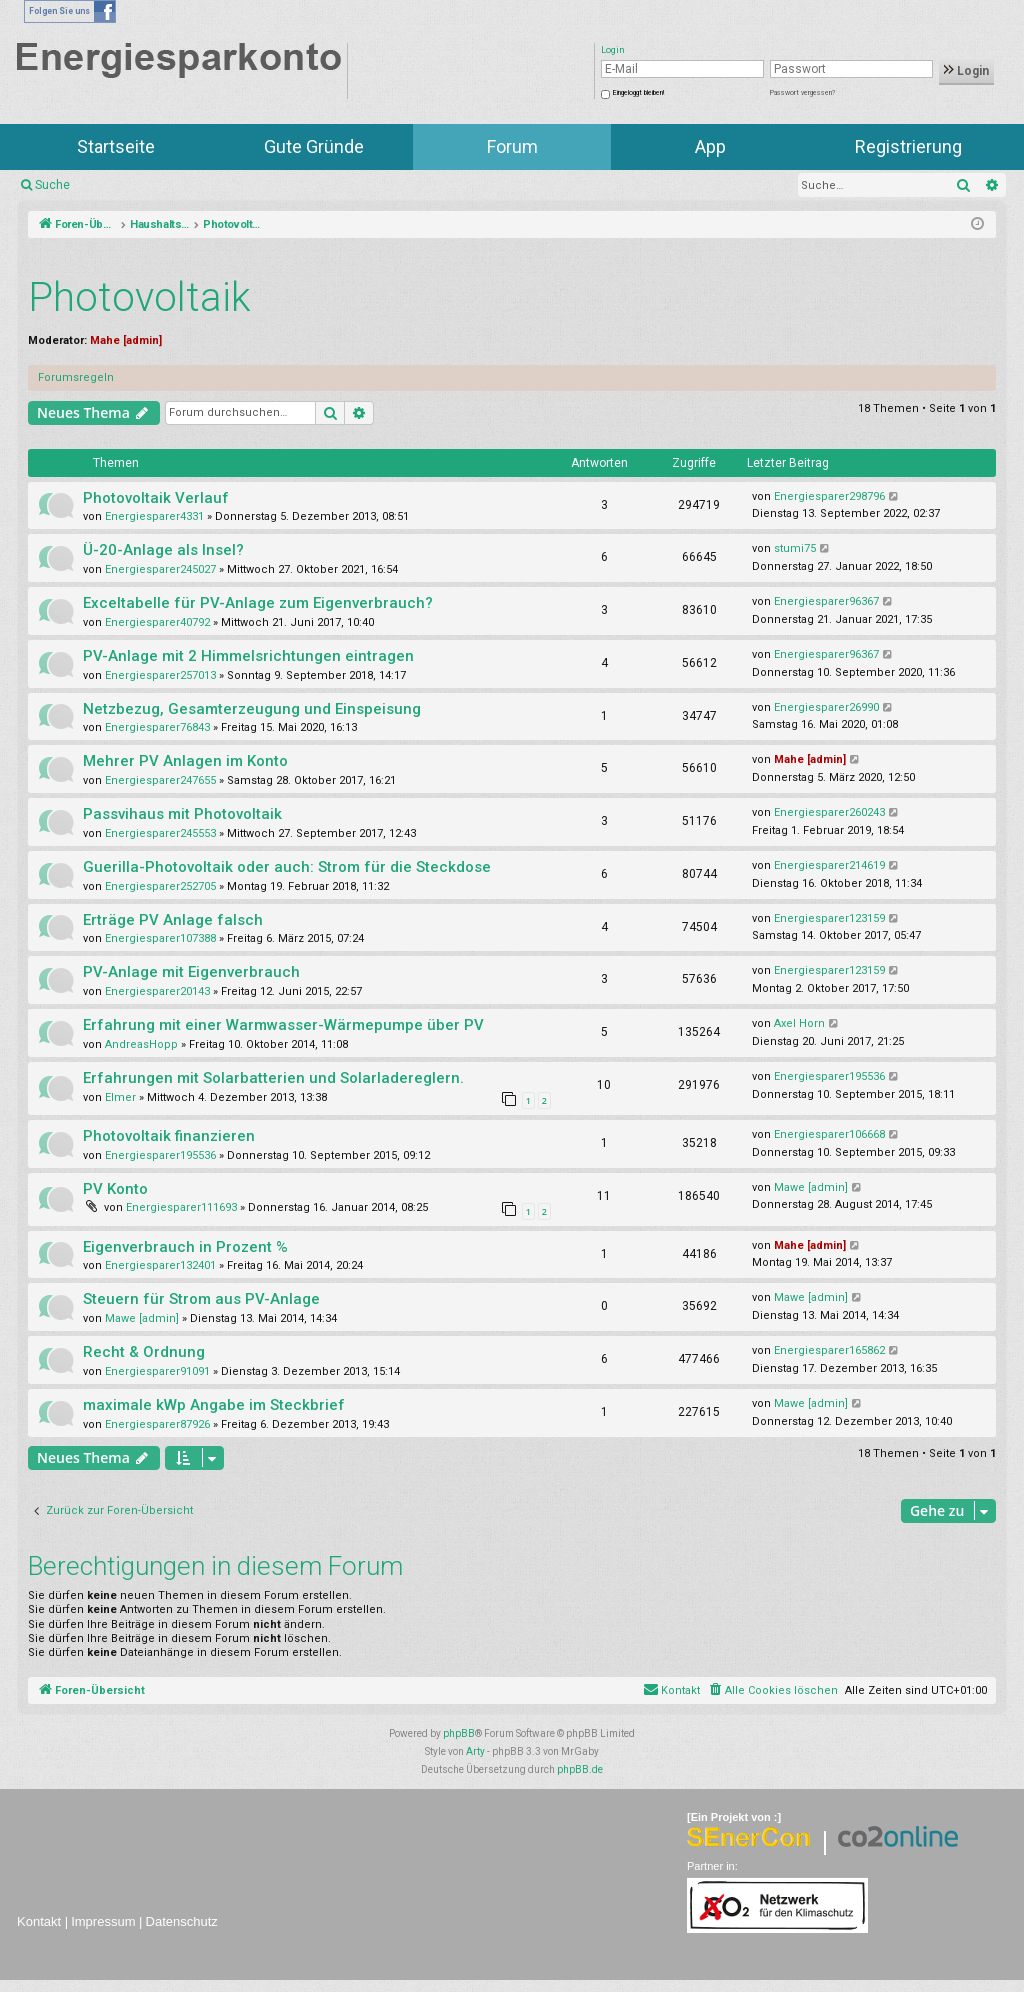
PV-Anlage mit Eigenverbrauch (191, 972)
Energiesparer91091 (157, 1371)
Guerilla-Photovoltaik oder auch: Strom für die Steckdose (287, 867)
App (710, 146)
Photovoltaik (139, 297)
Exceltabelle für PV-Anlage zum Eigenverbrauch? (258, 603)
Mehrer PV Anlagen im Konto (185, 761)
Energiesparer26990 (826, 707)
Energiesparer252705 (160, 886)
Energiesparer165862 (829, 1350)
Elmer (120, 1097)
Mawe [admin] (811, 1187)
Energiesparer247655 (160, 780)
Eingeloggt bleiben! (638, 93)
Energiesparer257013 (160, 675)
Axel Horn (799, 1023)
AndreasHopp (141, 1044)
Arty (475, 1751)
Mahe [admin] (126, 340)
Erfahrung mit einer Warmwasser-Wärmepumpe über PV (283, 1025)
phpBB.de (580, 1769)
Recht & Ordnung (144, 1352)
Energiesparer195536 (829, 1076)
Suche (52, 185)
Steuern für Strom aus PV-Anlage (201, 1299)
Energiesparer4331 (154, 516)
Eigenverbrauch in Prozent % (185, 1247)
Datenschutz (182, 1921)
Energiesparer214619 (829, 865)
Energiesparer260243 (829, 812)
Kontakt (39, 1921)
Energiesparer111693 (181, 1207)
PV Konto (115, 1189)
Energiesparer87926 (157, 1424)
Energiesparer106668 (829, 1134)
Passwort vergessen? (802, 93)
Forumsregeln (76, 377)
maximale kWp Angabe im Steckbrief (214, 1405)
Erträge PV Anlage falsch (173, 920)
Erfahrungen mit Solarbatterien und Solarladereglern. (273, 1078)
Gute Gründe (314, 146)
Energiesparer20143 (157, 991)
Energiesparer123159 (829, 918)
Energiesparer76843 (157, 727)
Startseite (116, 146)
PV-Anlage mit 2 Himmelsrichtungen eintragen (248, 656)
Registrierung (908, 146)
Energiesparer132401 (160, 1265)
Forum (512, 146)
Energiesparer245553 (160, 833)
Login (966, 71)
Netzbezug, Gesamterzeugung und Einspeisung (252, 709)
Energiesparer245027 (160, 569)
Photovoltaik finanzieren (169, 1136)
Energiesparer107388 (160, 938)
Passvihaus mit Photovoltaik (182, 814)
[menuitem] (772, 1691)
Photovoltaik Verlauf (156, 498)
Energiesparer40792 (157, 622)
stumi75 (795, 548)
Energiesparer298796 (829, 496)
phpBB (459, 1733)
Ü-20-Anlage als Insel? (163, 550)
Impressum (103, 1921)
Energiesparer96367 (826, 601)
